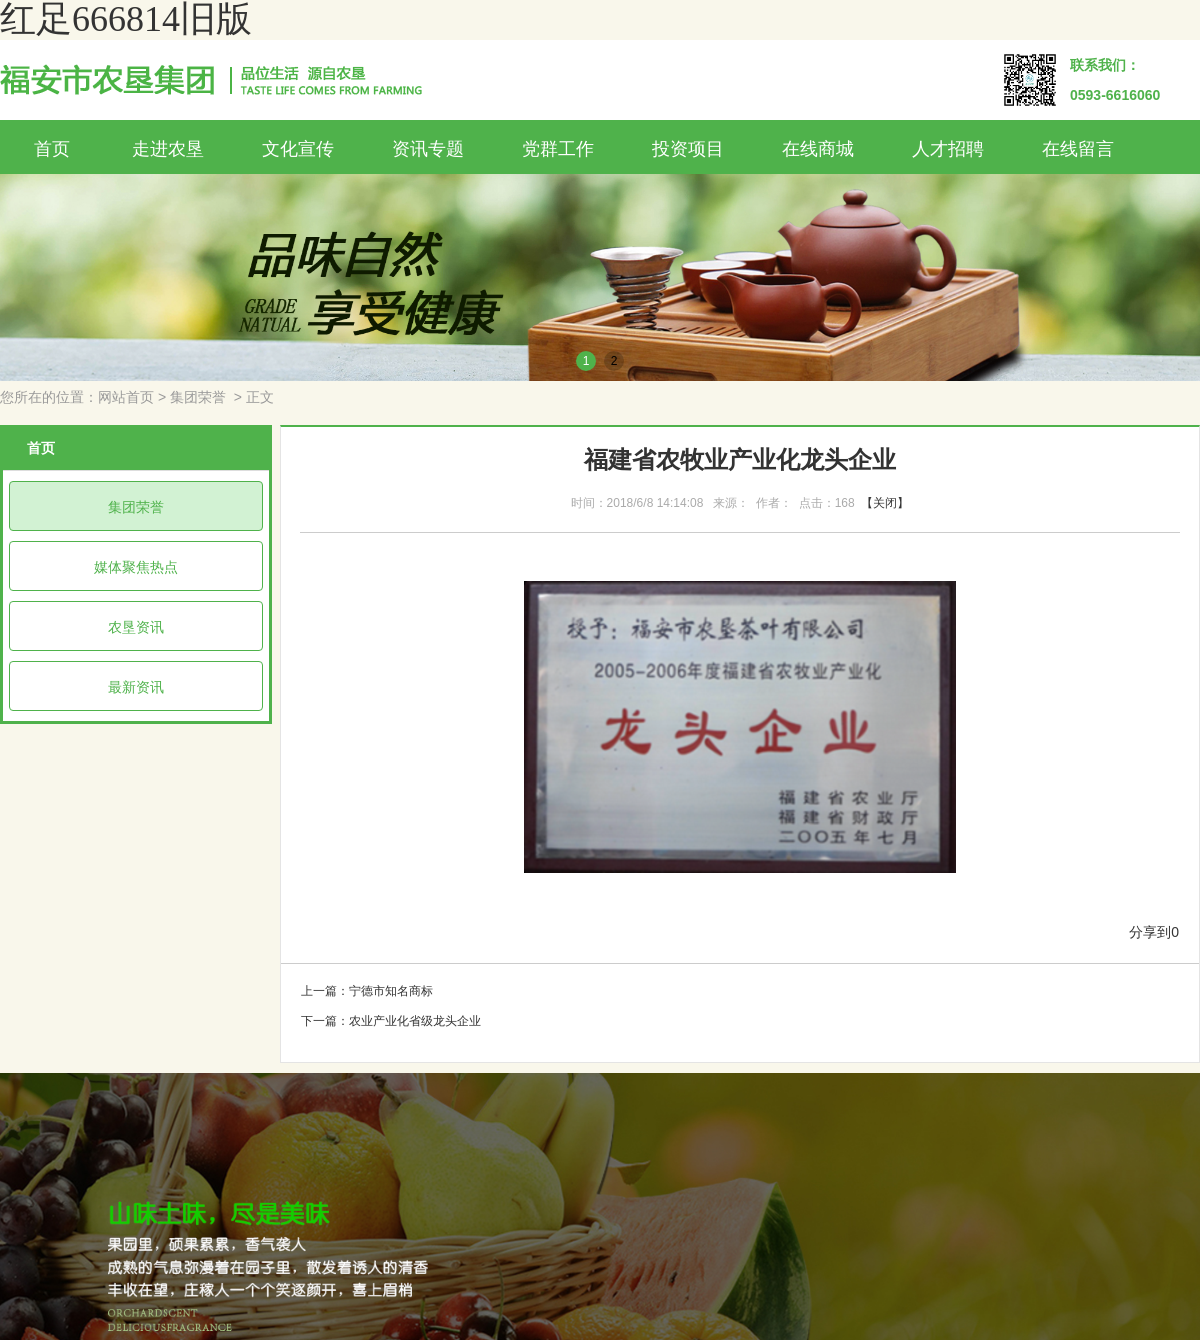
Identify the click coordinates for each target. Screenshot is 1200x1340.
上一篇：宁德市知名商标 (367, 991)
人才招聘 (948, 149)
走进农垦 (168, 149)
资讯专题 (428, 149)
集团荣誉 (198, 397)
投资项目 (688, 149)
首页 (52, 149)
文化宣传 (298, 149)
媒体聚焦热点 (136, 567)
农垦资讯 (136, 627)
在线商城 (818, 149)
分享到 (1150, 932)
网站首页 (126, 397)
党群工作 (558, 149)
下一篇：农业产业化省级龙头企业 (391, 1021)
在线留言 (1078, 149)
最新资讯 (136, 687)
